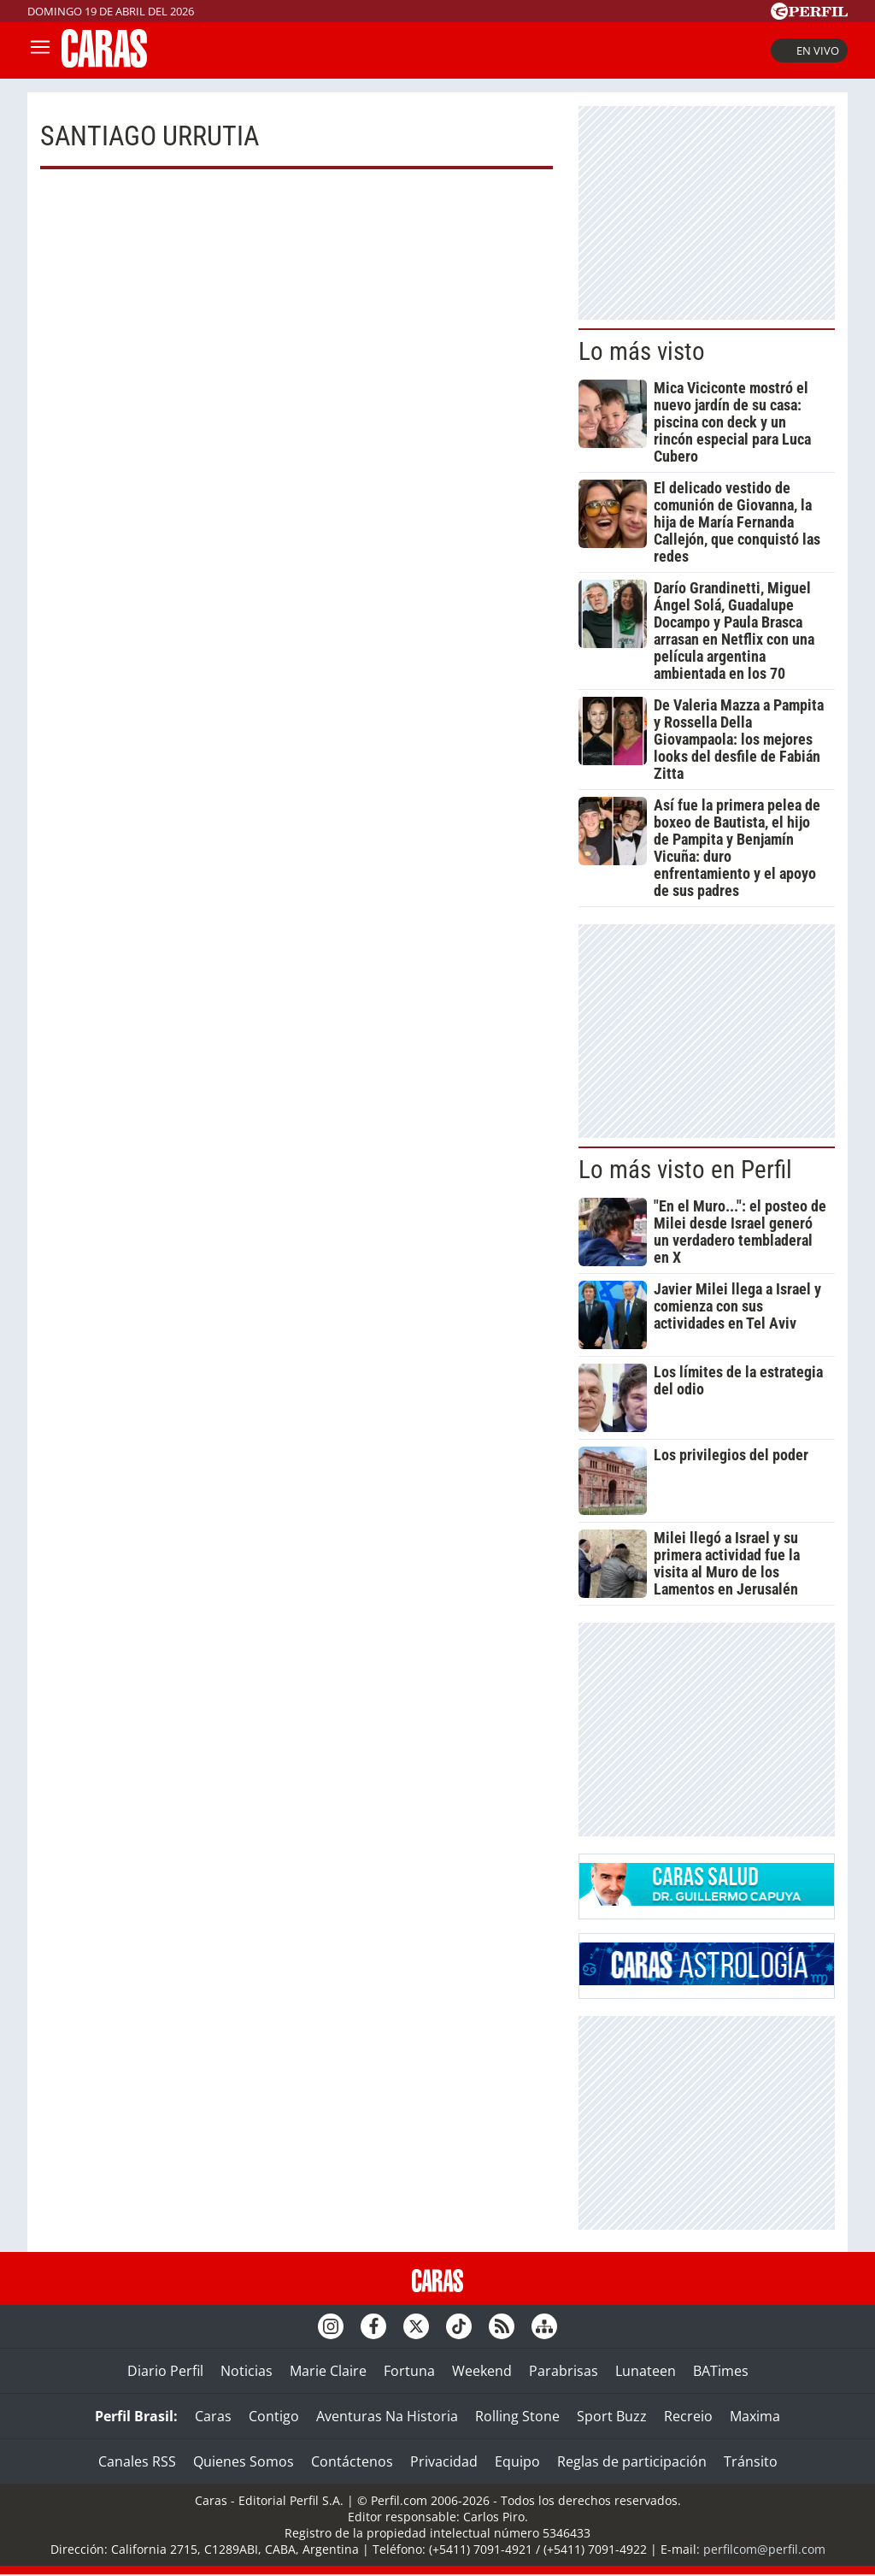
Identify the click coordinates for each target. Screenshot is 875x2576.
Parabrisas (563, 2370)
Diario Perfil (165, 2370)
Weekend (482, 2370)
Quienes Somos (243, 2461)
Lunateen (645, 2370)
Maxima (755, 2416)
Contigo (274, 2416)
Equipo (517, 2461)
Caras (213, 2416)
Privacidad (444, 2461)
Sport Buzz (612, 2416)
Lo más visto (641, 351)
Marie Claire (328, 2370)
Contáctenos (352, 2461)
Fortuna (409, 2370)
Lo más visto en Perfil (685, 1169)
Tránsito (751, 2461)
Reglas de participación (632, 2461)
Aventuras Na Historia (387, 2416)
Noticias (246, 2370)
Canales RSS (137, 2461)
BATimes (721, 2370)
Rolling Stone (517, 2416)
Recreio (688, 2416)
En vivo (809, 50)
